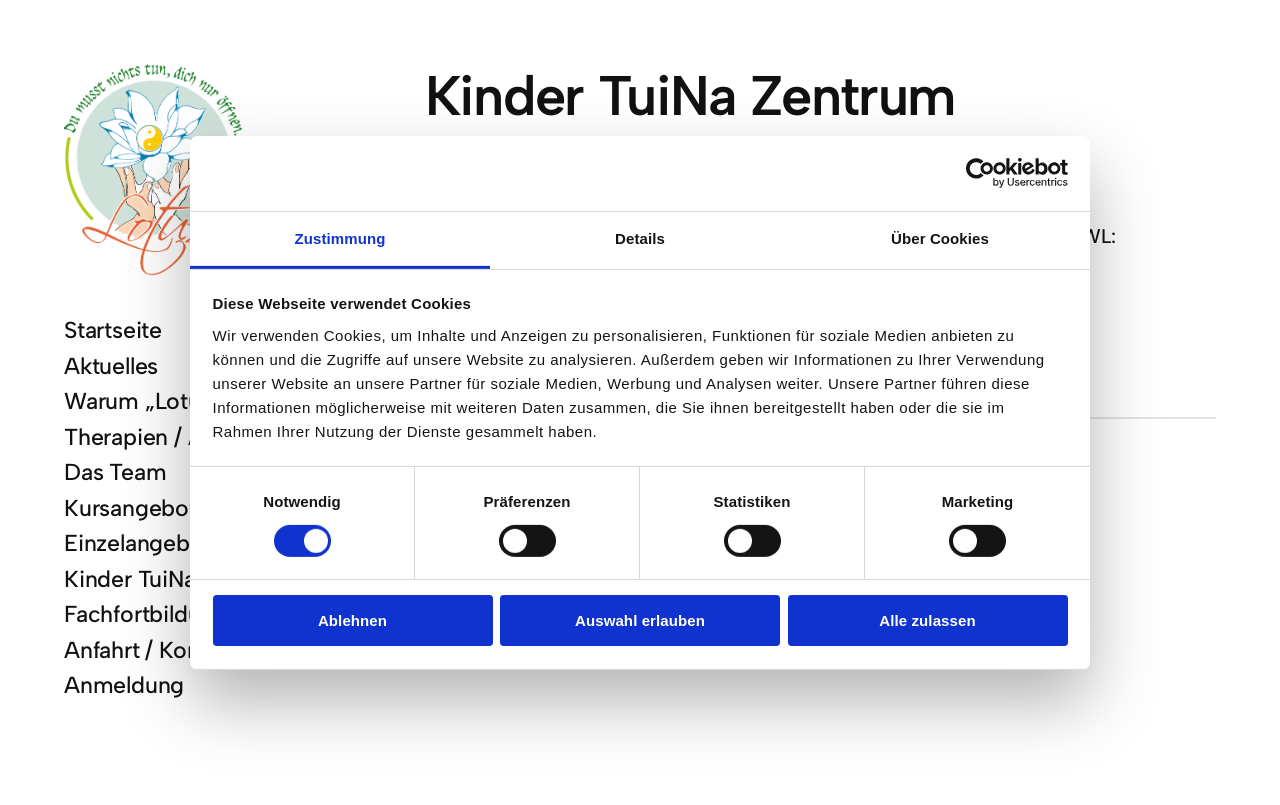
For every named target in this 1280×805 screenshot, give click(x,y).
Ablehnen (352, 620)
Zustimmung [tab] (340, 237)
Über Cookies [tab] (940, 237)
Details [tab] (640, 237)
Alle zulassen (927, 620)
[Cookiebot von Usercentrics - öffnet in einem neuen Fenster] (980, 173)
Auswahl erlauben (640, 620)
